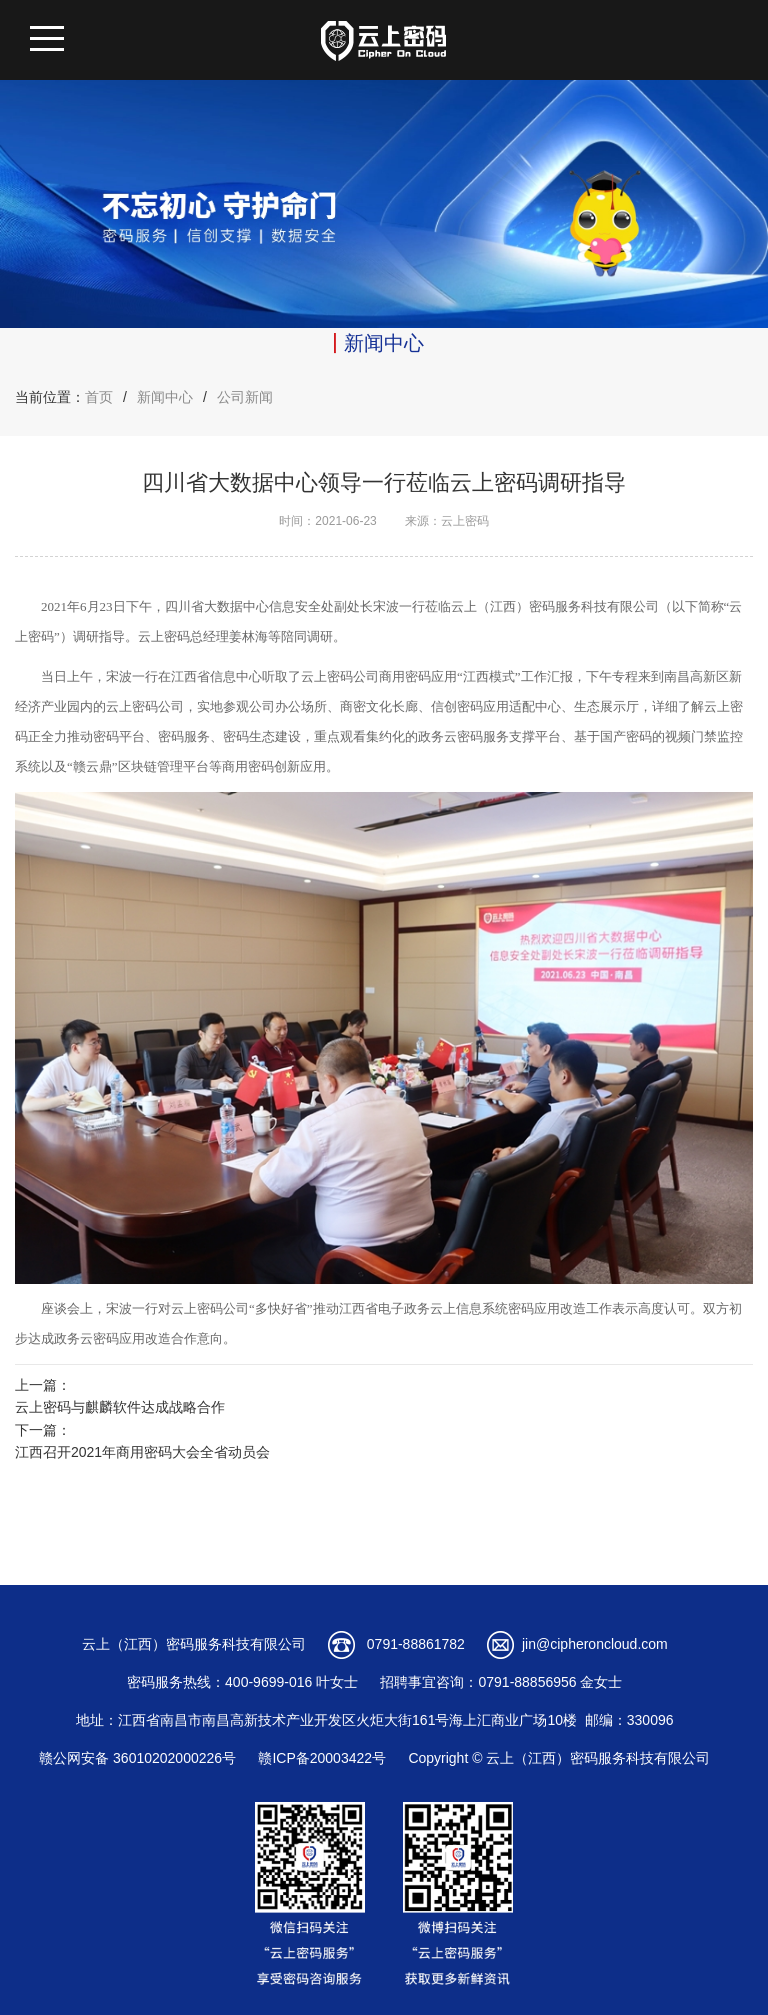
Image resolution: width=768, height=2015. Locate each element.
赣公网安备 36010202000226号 (137, 1758)
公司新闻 (245, 397)
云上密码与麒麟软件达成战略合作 (120, 1407)
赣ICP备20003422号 (322, 1758)
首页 (99, 397)
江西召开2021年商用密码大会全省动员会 (142, 1452)
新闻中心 (165, 397)
